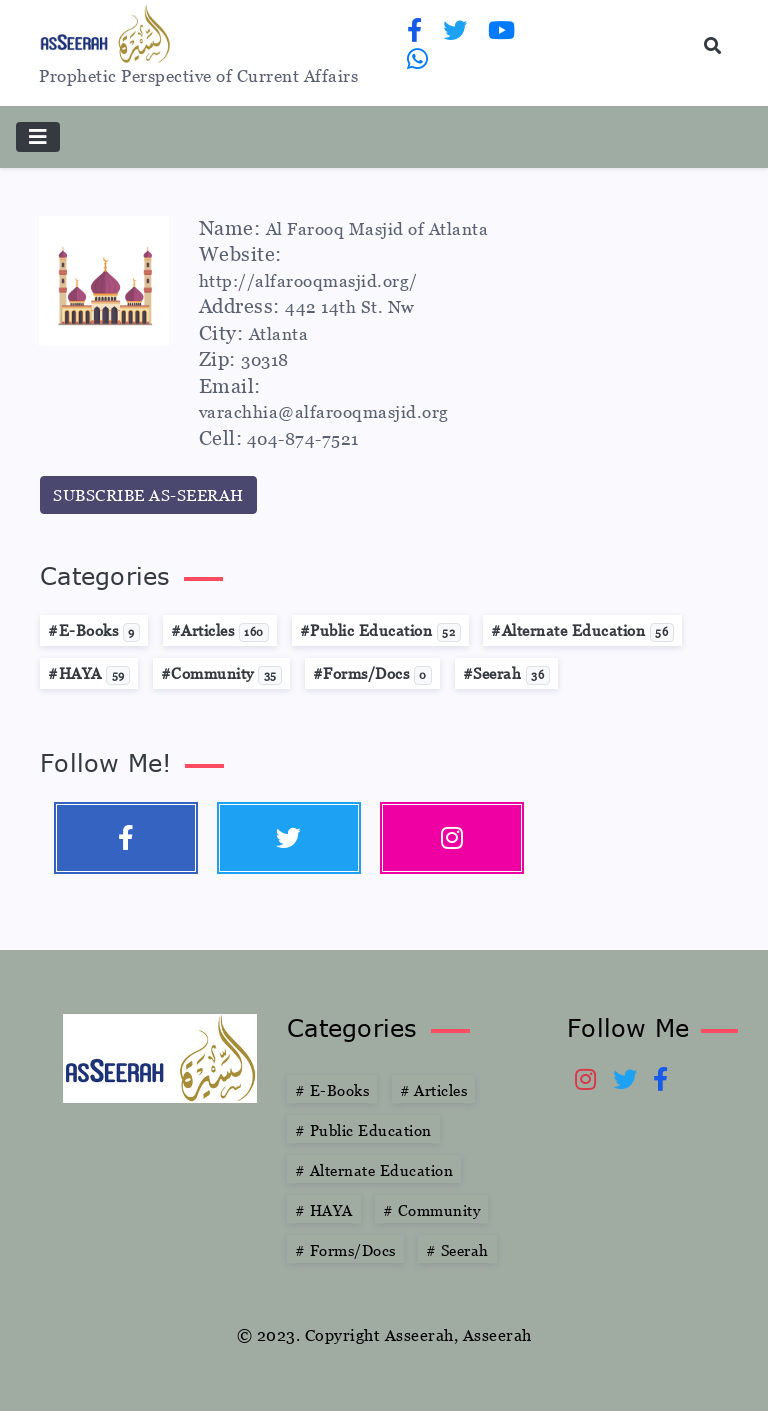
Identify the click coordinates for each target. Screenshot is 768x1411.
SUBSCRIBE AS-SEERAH (148, 495)
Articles (434, 1090)
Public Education (363, 1130)
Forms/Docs (345, 1250)
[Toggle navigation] (38, 137)
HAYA (324, 1210)
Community (431, 1210)
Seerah (457, 1250)
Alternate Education (374, 1170)
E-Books (332, 1090)
